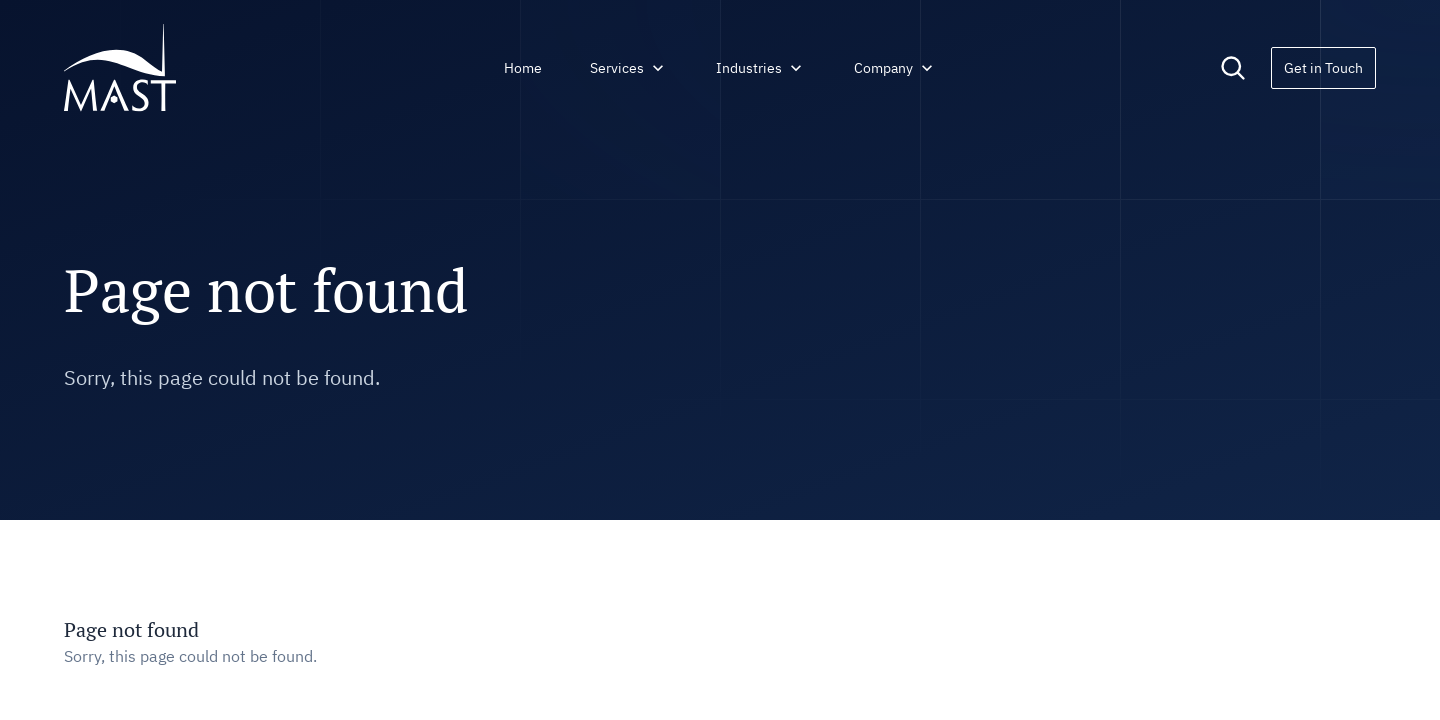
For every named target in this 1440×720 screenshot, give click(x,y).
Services (629, 68)
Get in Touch (1323, 68)
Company (895, 68)
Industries (761, 68)
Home (523, 68)
